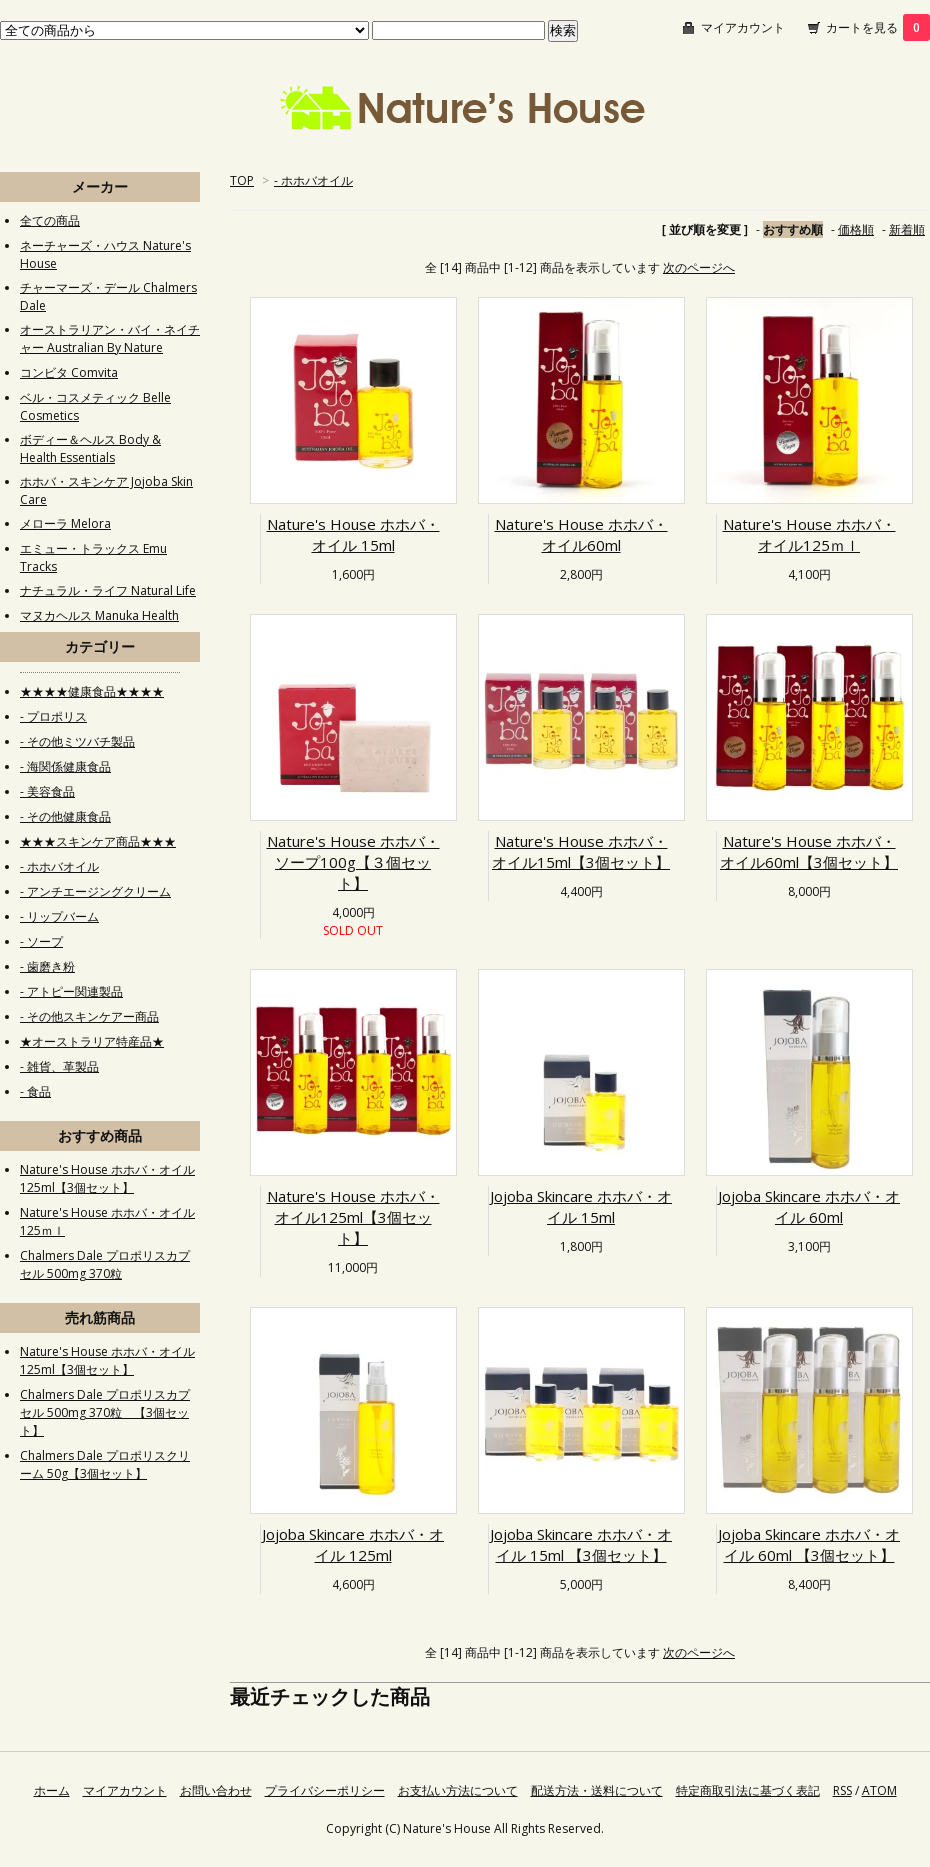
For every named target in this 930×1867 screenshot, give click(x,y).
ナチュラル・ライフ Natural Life (108, 590)
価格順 (856, 229)
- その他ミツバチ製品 (77, 741)
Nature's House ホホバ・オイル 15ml (353, 534)
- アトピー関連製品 (71, 991)
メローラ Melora (65, 523)
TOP (242, 180)
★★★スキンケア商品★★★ (98, 841)
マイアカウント (743, 27)
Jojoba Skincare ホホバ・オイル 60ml (809, 1206)
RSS (842, 1790)
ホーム (52, 1790)
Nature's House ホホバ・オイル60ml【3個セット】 (809, 851)
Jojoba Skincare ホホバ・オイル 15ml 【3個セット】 (581, 1544)
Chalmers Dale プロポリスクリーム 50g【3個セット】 (105, 1464)
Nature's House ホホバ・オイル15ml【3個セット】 (581, 851)
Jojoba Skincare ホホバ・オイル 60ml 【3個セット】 (809, 1544)
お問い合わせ (216, 1790)
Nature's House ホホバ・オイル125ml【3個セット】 (353, 1217)
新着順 (907, 229)
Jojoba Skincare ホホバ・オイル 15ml (581, 1206)
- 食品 (35, 1091)
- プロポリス (53, 716)
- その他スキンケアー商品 (89, 1016)
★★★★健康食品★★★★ (92, 691)
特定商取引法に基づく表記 (748, 1790)
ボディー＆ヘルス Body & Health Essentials (90, 448)
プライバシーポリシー (325, 1790)
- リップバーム (59, 916)
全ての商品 (50, 220)
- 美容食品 (47, 791)
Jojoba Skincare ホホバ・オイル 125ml (353, 1544)
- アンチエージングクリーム (95, 891)
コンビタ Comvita (69, 372)
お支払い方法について (458, 1790)
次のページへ (699, 267)
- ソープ (41, 941)
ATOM (879, 1790)
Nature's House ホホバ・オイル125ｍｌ (809, 534)
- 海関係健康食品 (65, 766)
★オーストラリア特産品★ (92, 1041)
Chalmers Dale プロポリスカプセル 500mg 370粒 (105, 1264)
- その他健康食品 (65, 816)
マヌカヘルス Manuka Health (99, 615)
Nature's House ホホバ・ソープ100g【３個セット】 (353, 862)
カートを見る (878, 27)
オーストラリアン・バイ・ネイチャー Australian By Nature (110, 338)
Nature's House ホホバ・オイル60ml (581, 534)
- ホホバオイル (313, 180)
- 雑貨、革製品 (59, 1066)
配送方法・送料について (597, 1790)
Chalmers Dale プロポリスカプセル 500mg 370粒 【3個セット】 (105, 1412)
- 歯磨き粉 (47, 966)
